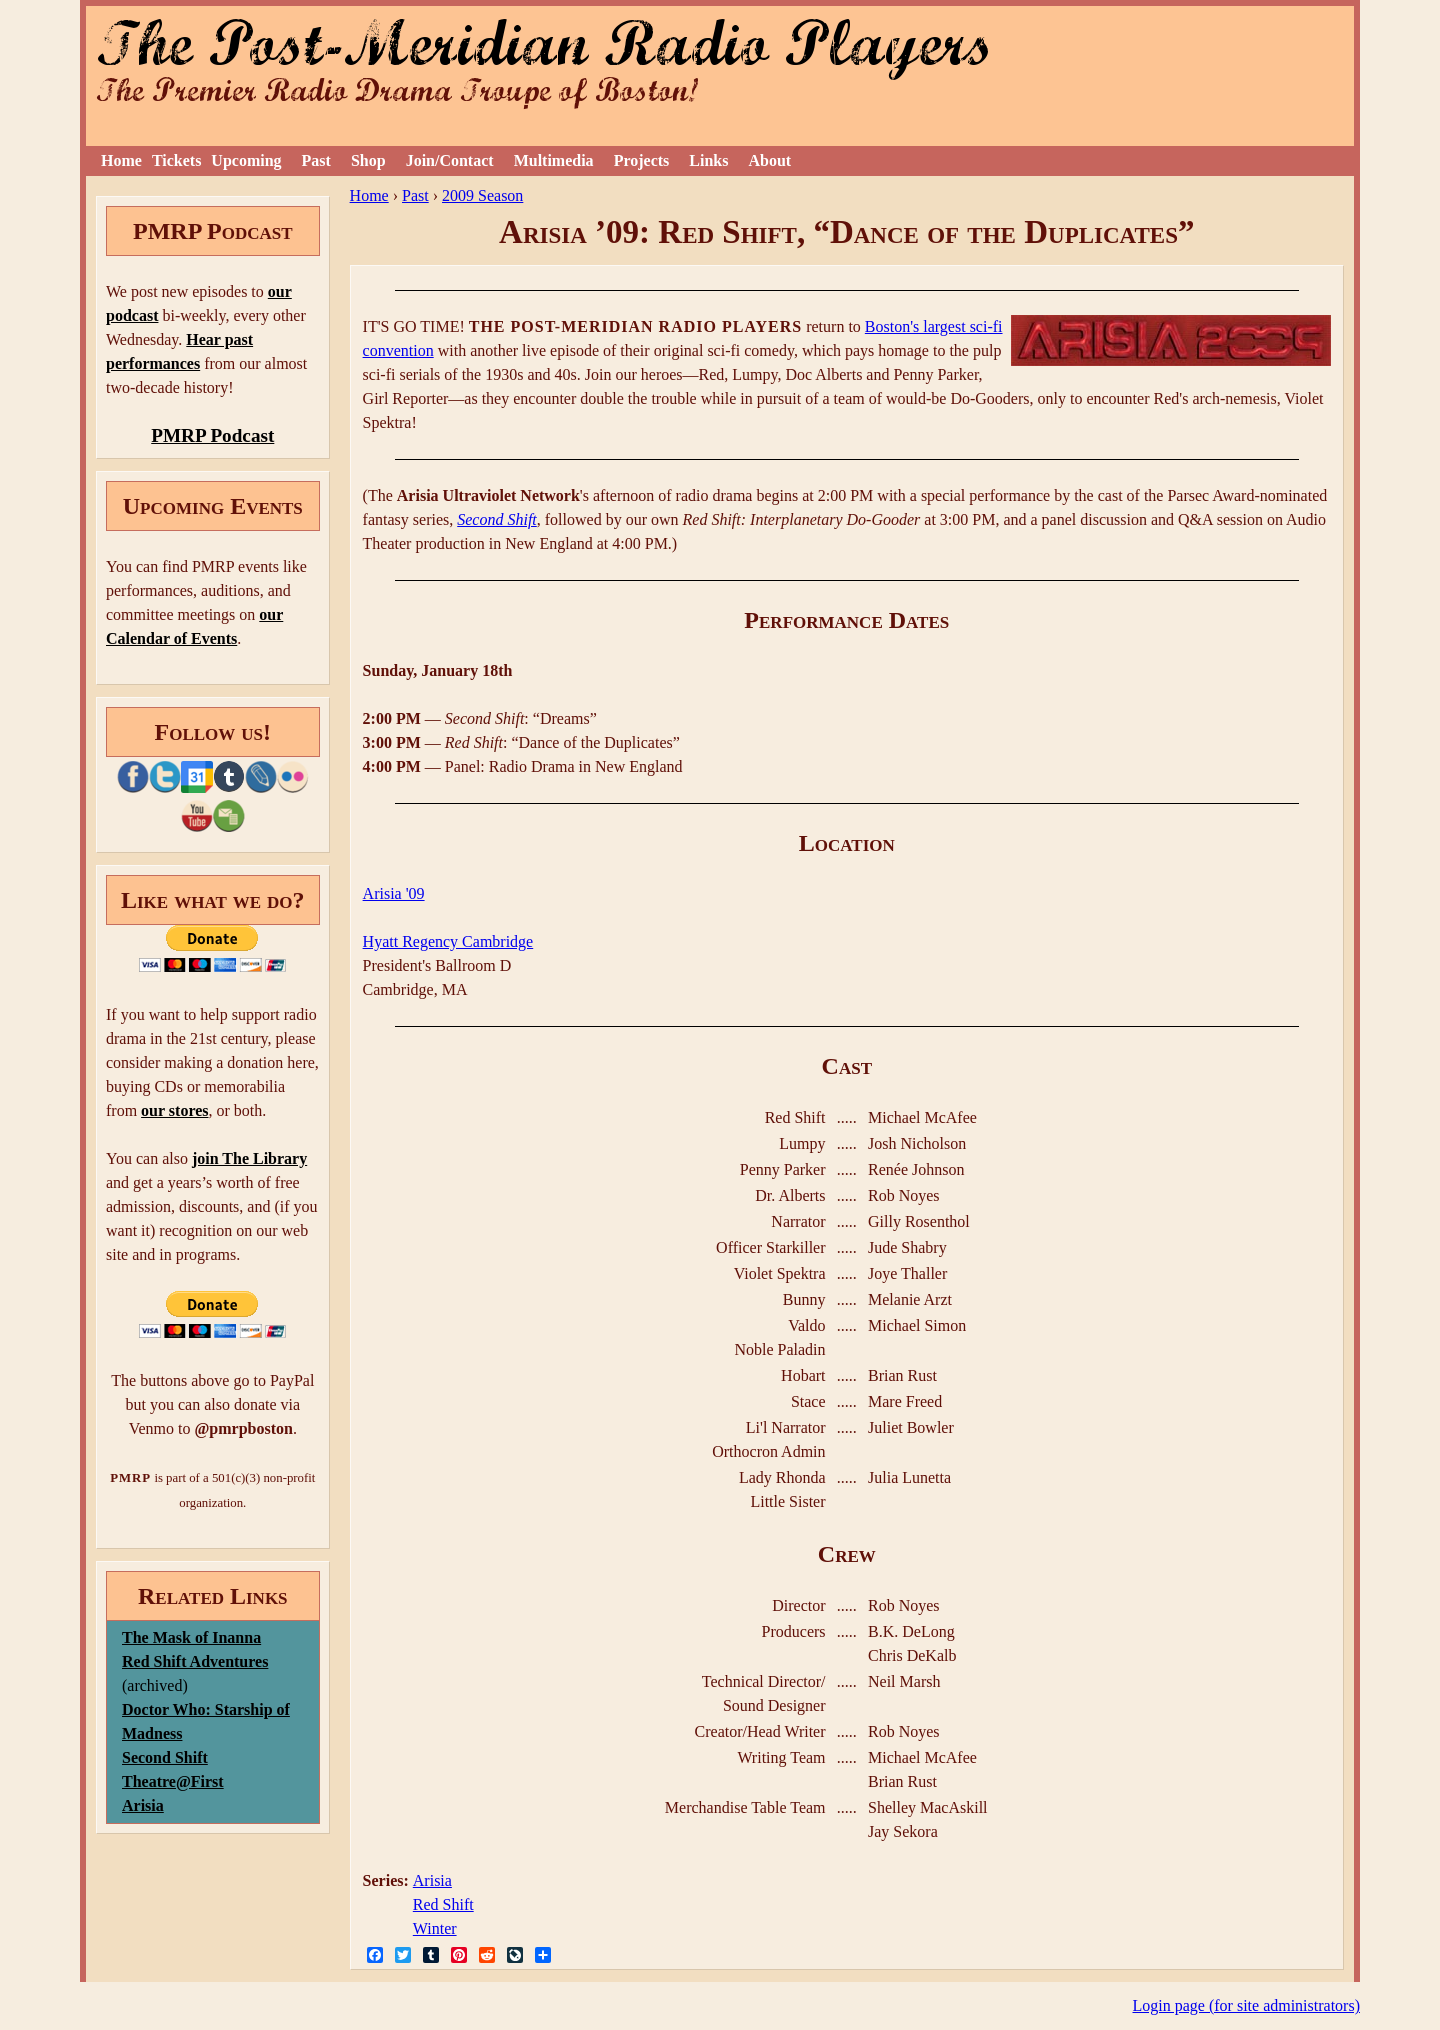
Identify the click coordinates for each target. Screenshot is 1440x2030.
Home (121, 160)
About (769, 160)
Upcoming (246, 160)
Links (708, 160)
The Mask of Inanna (191, 1637)
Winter (435, 1928)
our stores (174, 1110)
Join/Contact (450, 160)
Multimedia (554, 160)
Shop (368, 160)
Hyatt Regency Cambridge (448, 941)
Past (316, 160)
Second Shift (497, 519)
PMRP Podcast (212, 435)
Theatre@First (173, 1781)
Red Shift (443, 1904)
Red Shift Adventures (195, 1661)
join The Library (249, 1158)
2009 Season (482, 195)
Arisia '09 (394, 893)
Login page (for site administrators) (1247, 2005)
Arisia (432, 1880)
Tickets (176, 160)
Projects (642, 160)
